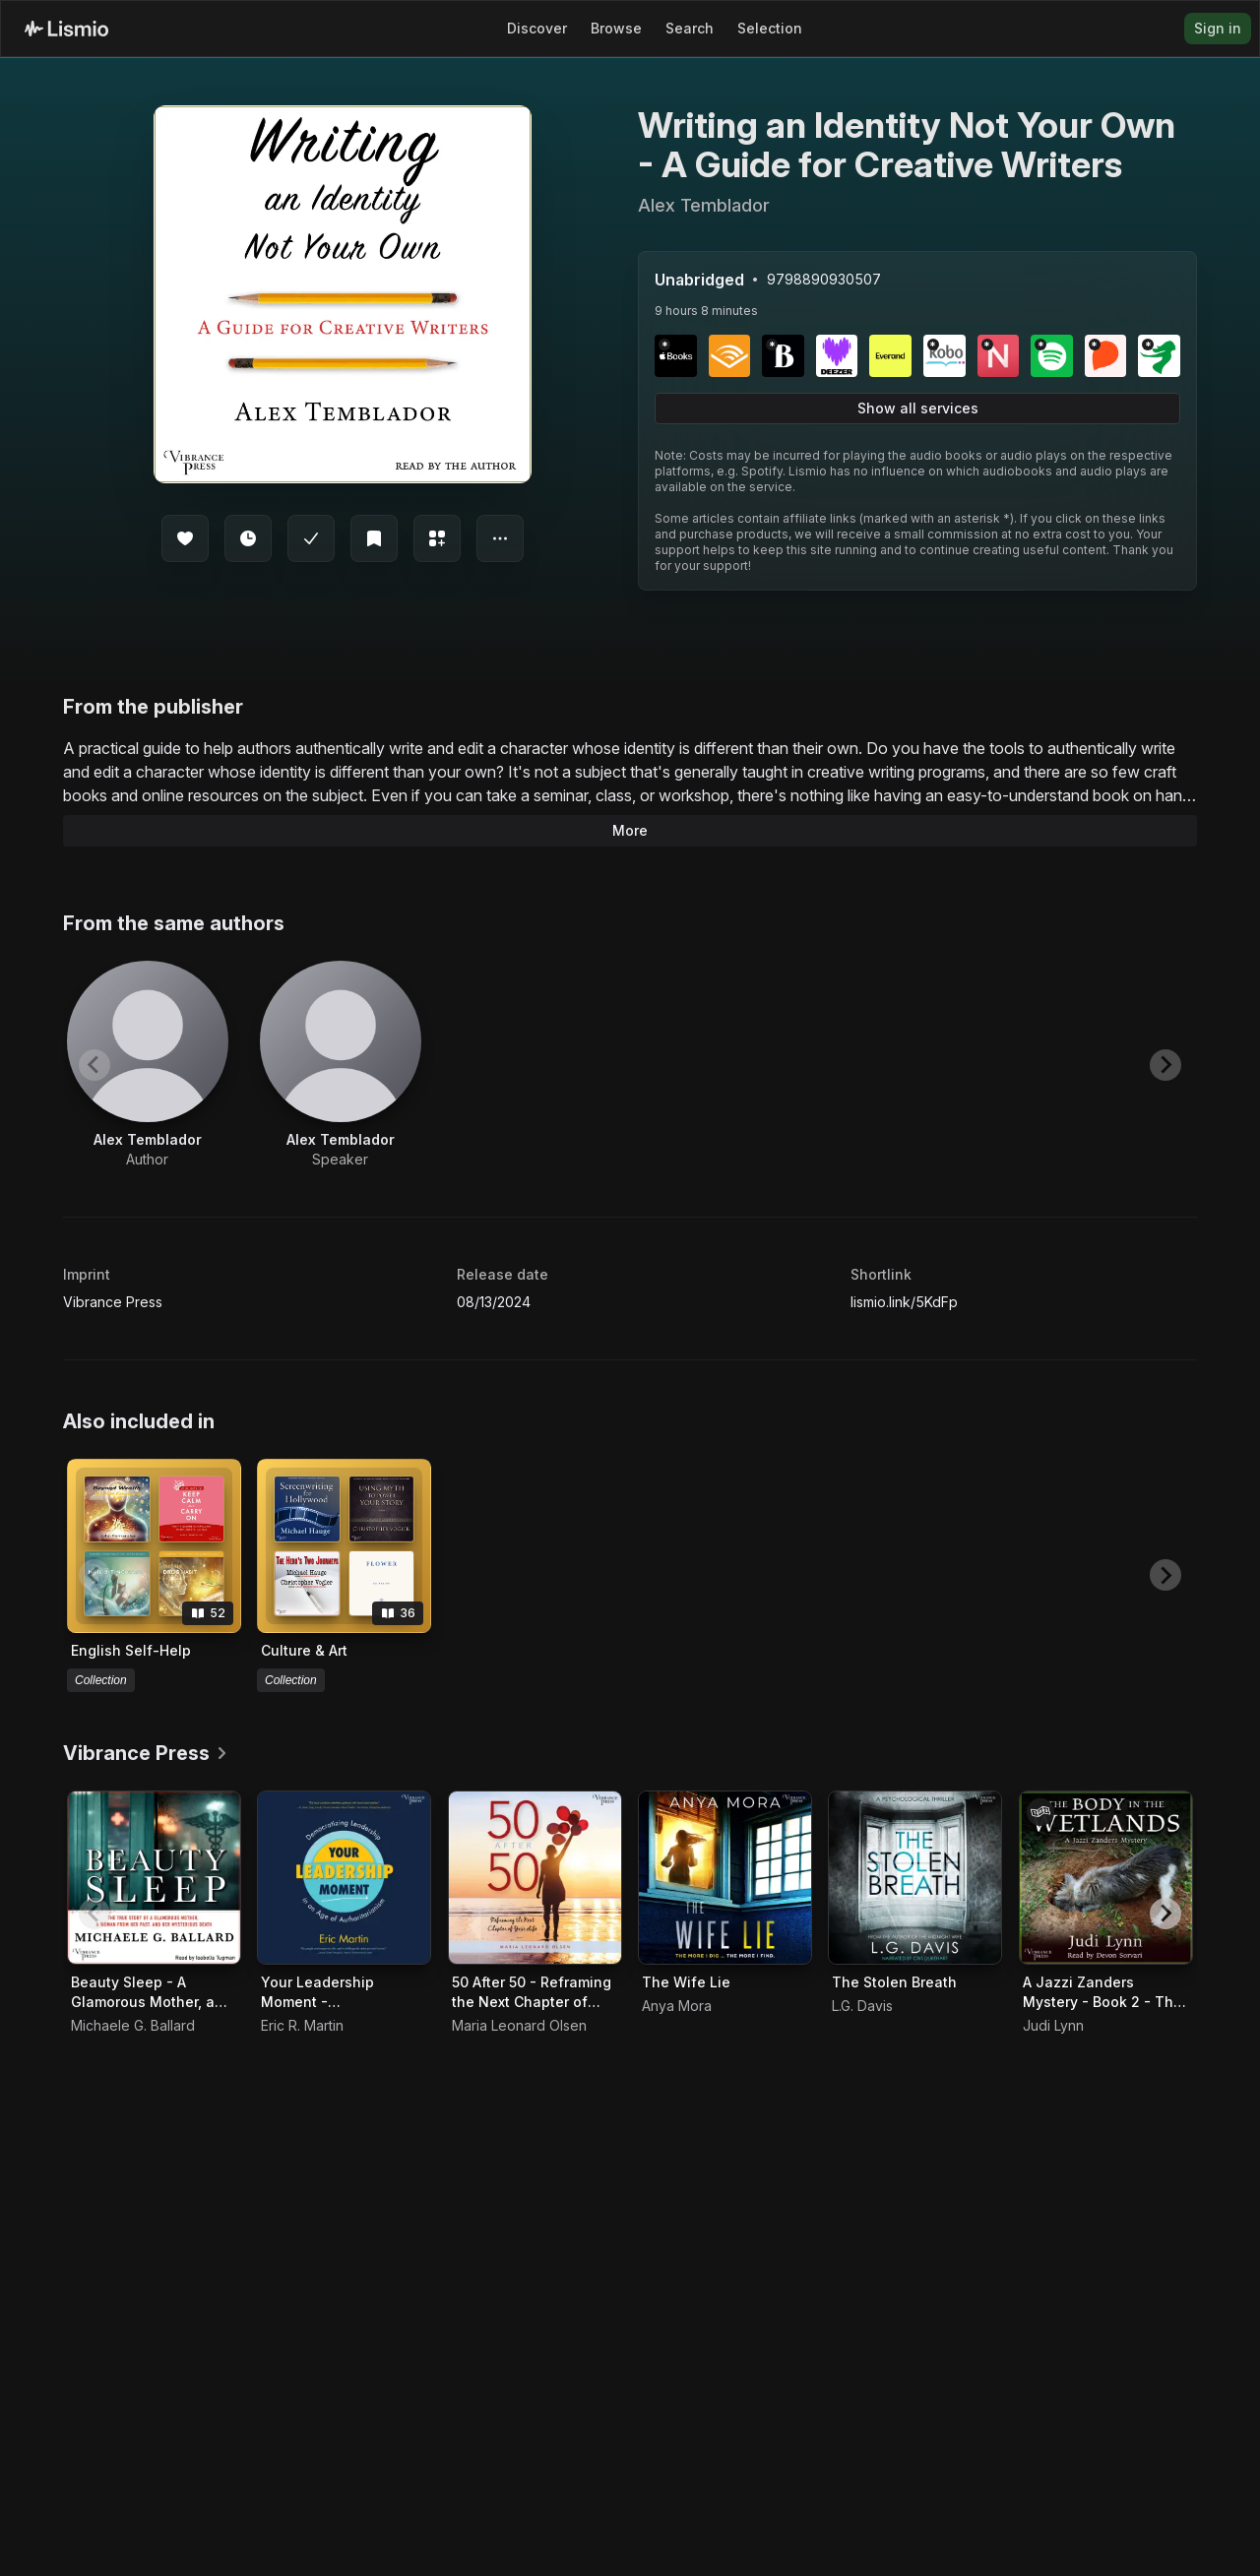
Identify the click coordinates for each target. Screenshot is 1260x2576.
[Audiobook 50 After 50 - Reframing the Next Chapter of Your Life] (535, 1878)
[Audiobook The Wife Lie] (725, 1878)
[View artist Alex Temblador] (147, 1065)
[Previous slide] (94, 1065)
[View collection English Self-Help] (154, 1546)
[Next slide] (1165, 1065)
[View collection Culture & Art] (344, 1546)
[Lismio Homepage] (66, 28)
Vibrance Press (112, 1301)
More (630, 830)
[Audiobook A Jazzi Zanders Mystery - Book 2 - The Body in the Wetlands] (1106, 1878)
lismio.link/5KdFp (904, 1301)
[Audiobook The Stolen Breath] (915, 1878)
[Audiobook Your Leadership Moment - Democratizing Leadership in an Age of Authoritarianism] (344, 1878)
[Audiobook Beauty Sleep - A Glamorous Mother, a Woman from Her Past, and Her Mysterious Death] (154, 1878)
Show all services (917, 408)
